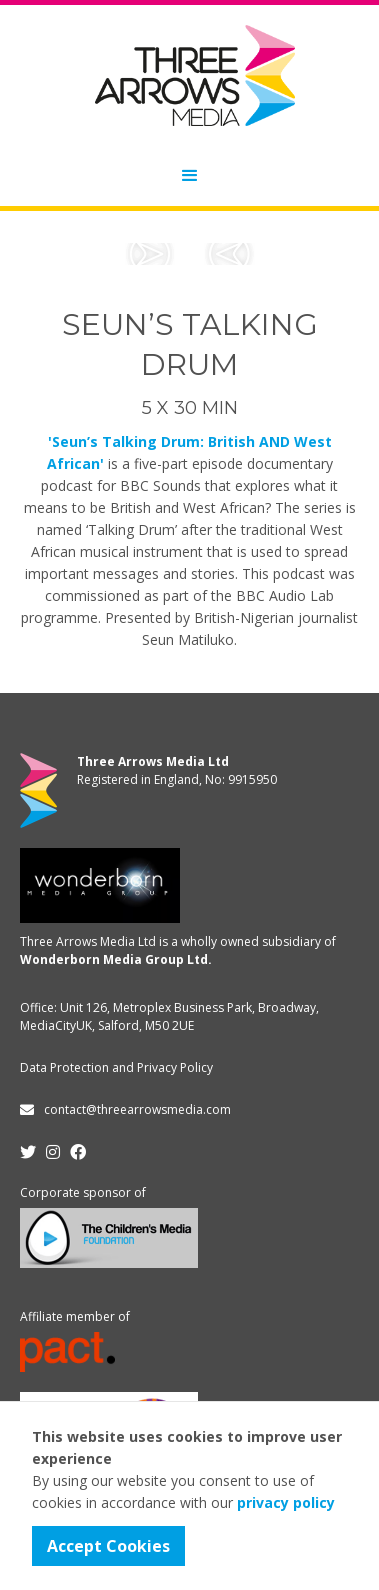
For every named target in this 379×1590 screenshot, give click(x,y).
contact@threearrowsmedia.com (137, 1109)
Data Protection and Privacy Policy (116, 1067)
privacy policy (286, 1502)
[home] (190, 75)
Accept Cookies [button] (108, 1546)
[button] (190, 176)
